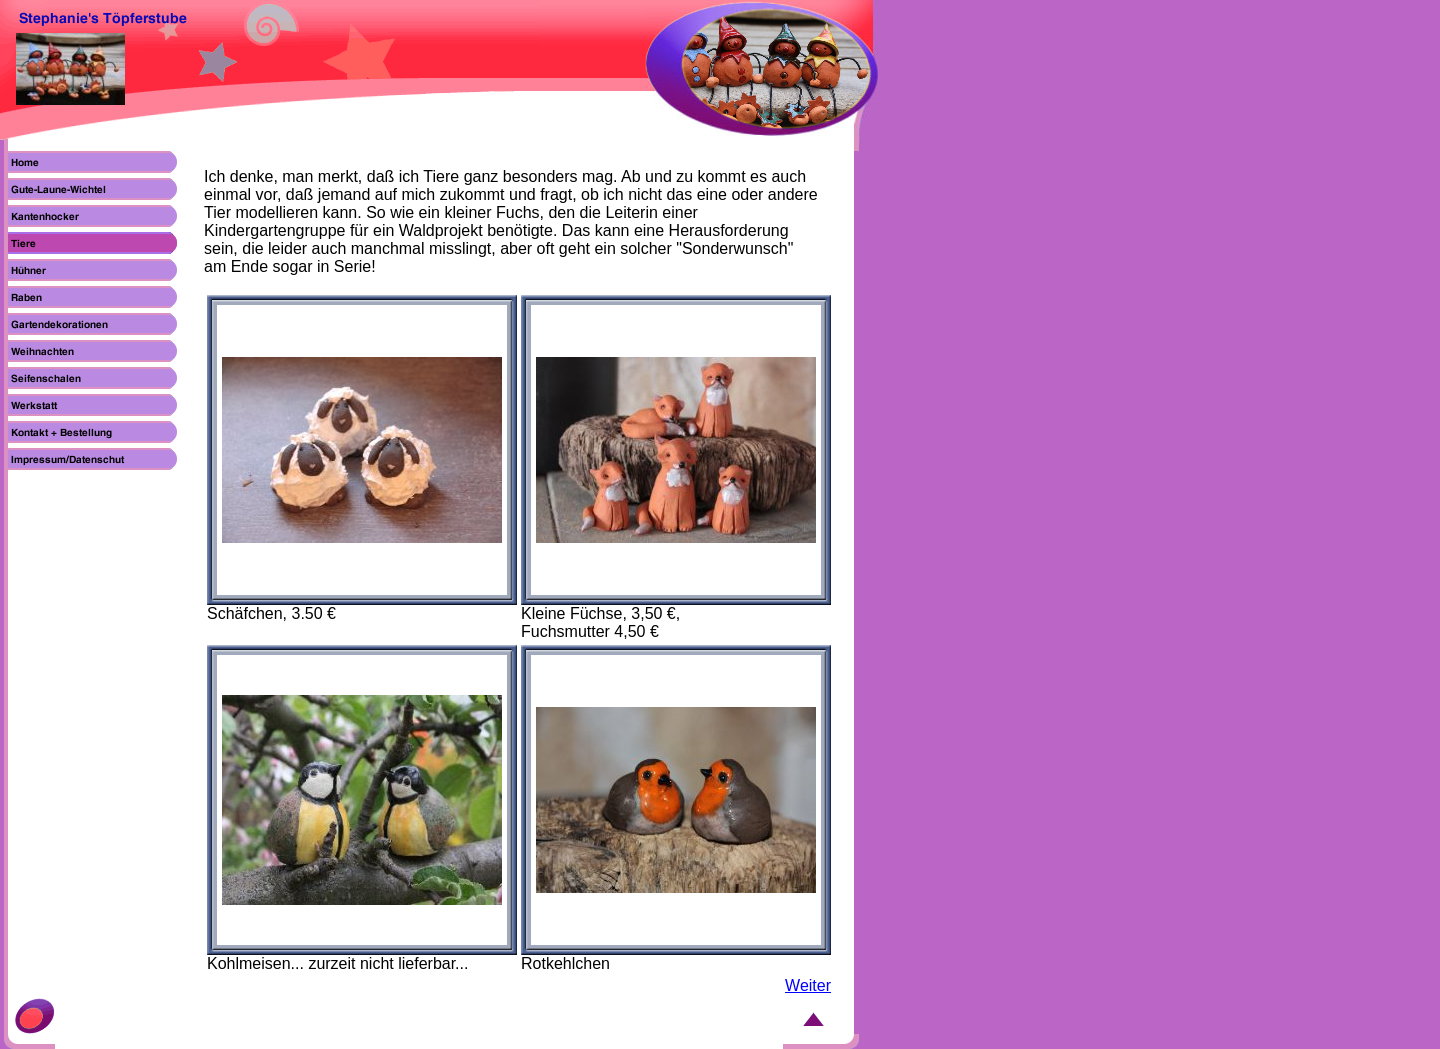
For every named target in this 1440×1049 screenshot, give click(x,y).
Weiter (808, 985)
